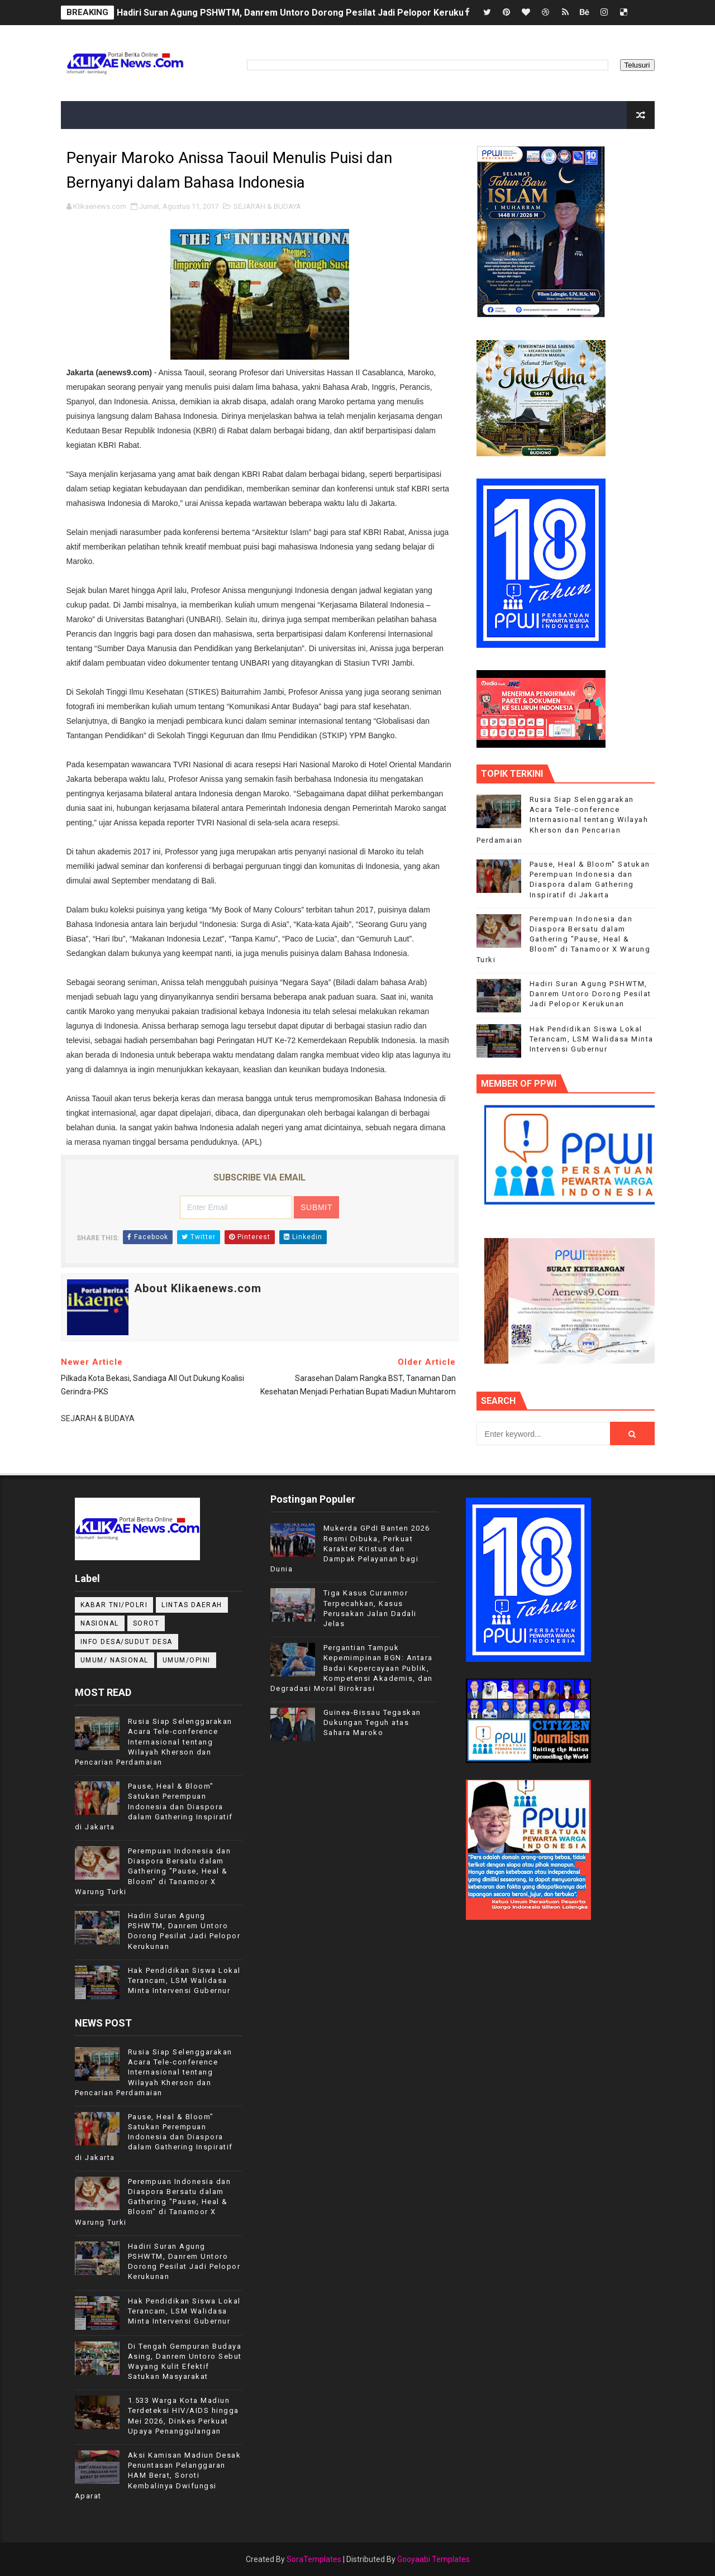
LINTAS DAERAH (191, 1605)
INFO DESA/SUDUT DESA (126, 1642)
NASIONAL (99, 1623)
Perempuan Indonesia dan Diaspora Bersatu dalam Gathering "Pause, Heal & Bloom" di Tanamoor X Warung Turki (563, 939)
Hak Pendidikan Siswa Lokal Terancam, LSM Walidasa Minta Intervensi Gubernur (592, 1039)
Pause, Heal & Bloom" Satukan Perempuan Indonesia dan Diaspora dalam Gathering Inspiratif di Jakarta (154, 1806)
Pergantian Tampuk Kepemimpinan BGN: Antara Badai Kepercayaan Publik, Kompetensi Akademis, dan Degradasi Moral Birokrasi (351, 1668)
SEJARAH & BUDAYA (267, 206)
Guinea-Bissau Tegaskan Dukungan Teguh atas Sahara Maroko (372, 1722)
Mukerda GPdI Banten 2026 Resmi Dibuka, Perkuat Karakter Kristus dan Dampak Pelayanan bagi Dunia (350, 1548)
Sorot (146, 1623)
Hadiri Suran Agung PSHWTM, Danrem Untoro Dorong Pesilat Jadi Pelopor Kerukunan (298, 12)
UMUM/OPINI (187, 1660)
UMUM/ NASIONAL (114, 1660)
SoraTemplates (314, 2559)
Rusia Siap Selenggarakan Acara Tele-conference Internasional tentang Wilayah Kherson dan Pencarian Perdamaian (562, 819)
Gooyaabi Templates (433, 2559)
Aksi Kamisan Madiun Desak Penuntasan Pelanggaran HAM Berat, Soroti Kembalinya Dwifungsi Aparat (158, 2475)
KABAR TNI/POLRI (114, 1605)
